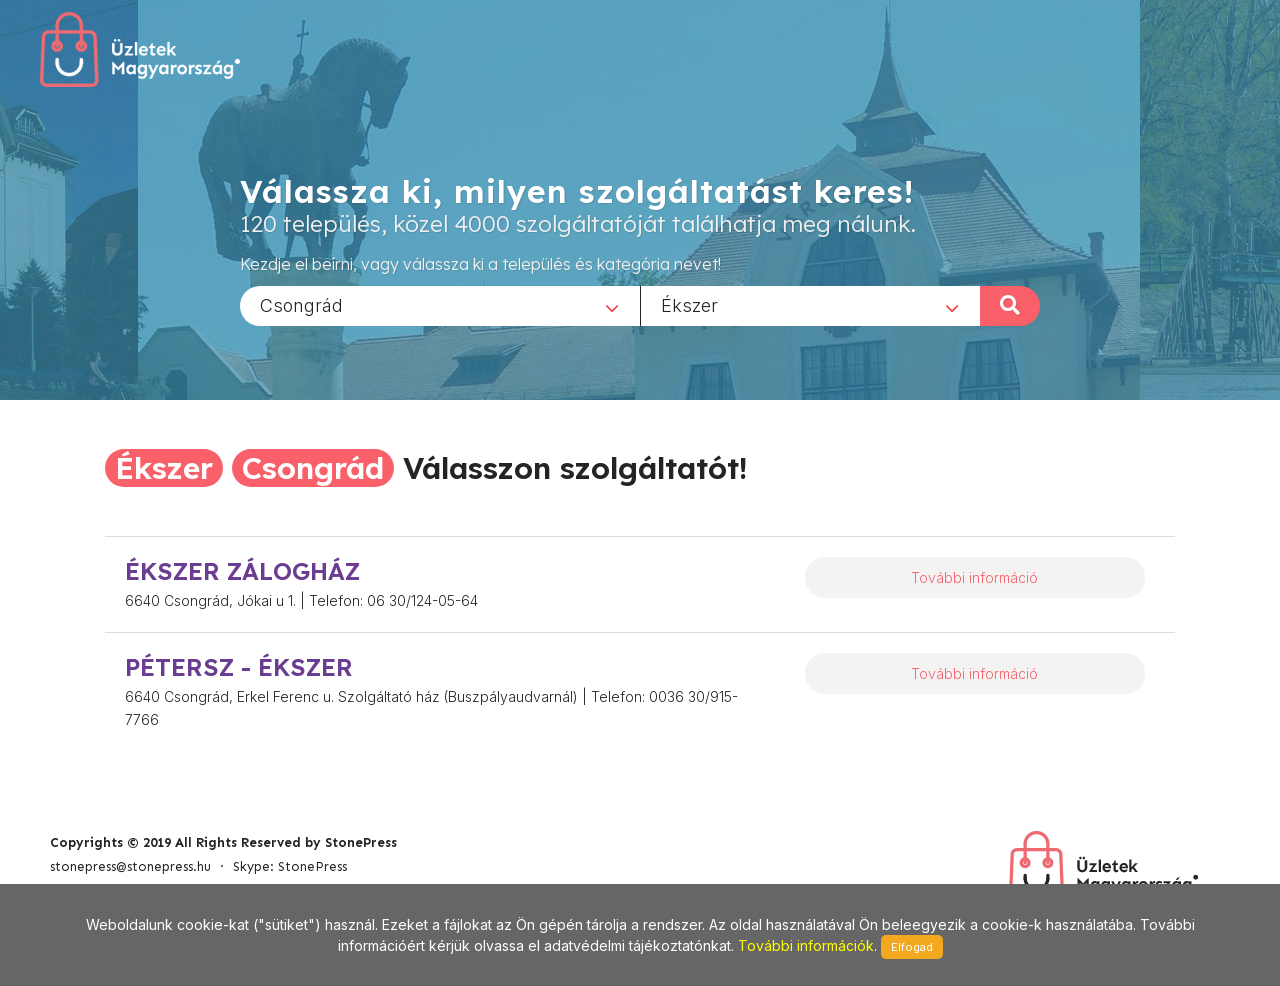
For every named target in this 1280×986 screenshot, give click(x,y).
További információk (806, 945)
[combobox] (440, 305)
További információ (974, 577)
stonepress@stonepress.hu (130, 866)
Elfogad (912, 947)
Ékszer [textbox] (689, 304)
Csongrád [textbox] (301, 304)
